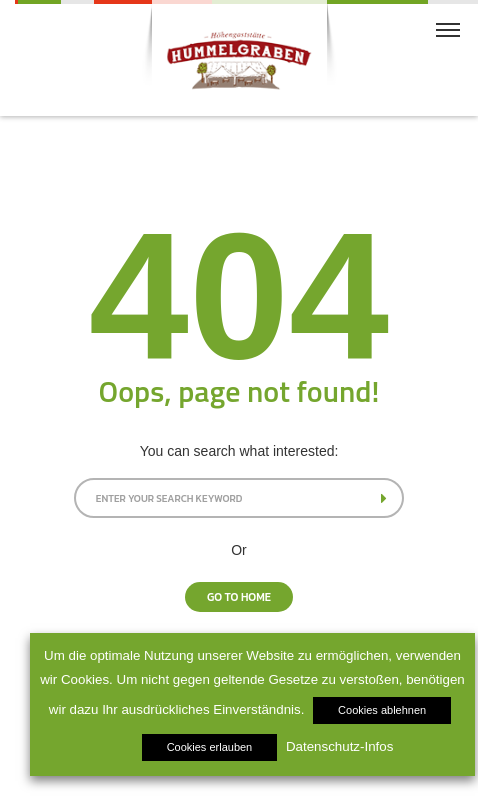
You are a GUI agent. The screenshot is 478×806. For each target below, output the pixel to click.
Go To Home (239, 597)
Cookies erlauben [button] (210, 747)
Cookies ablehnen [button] (382, 710)
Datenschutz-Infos (339, 746)
